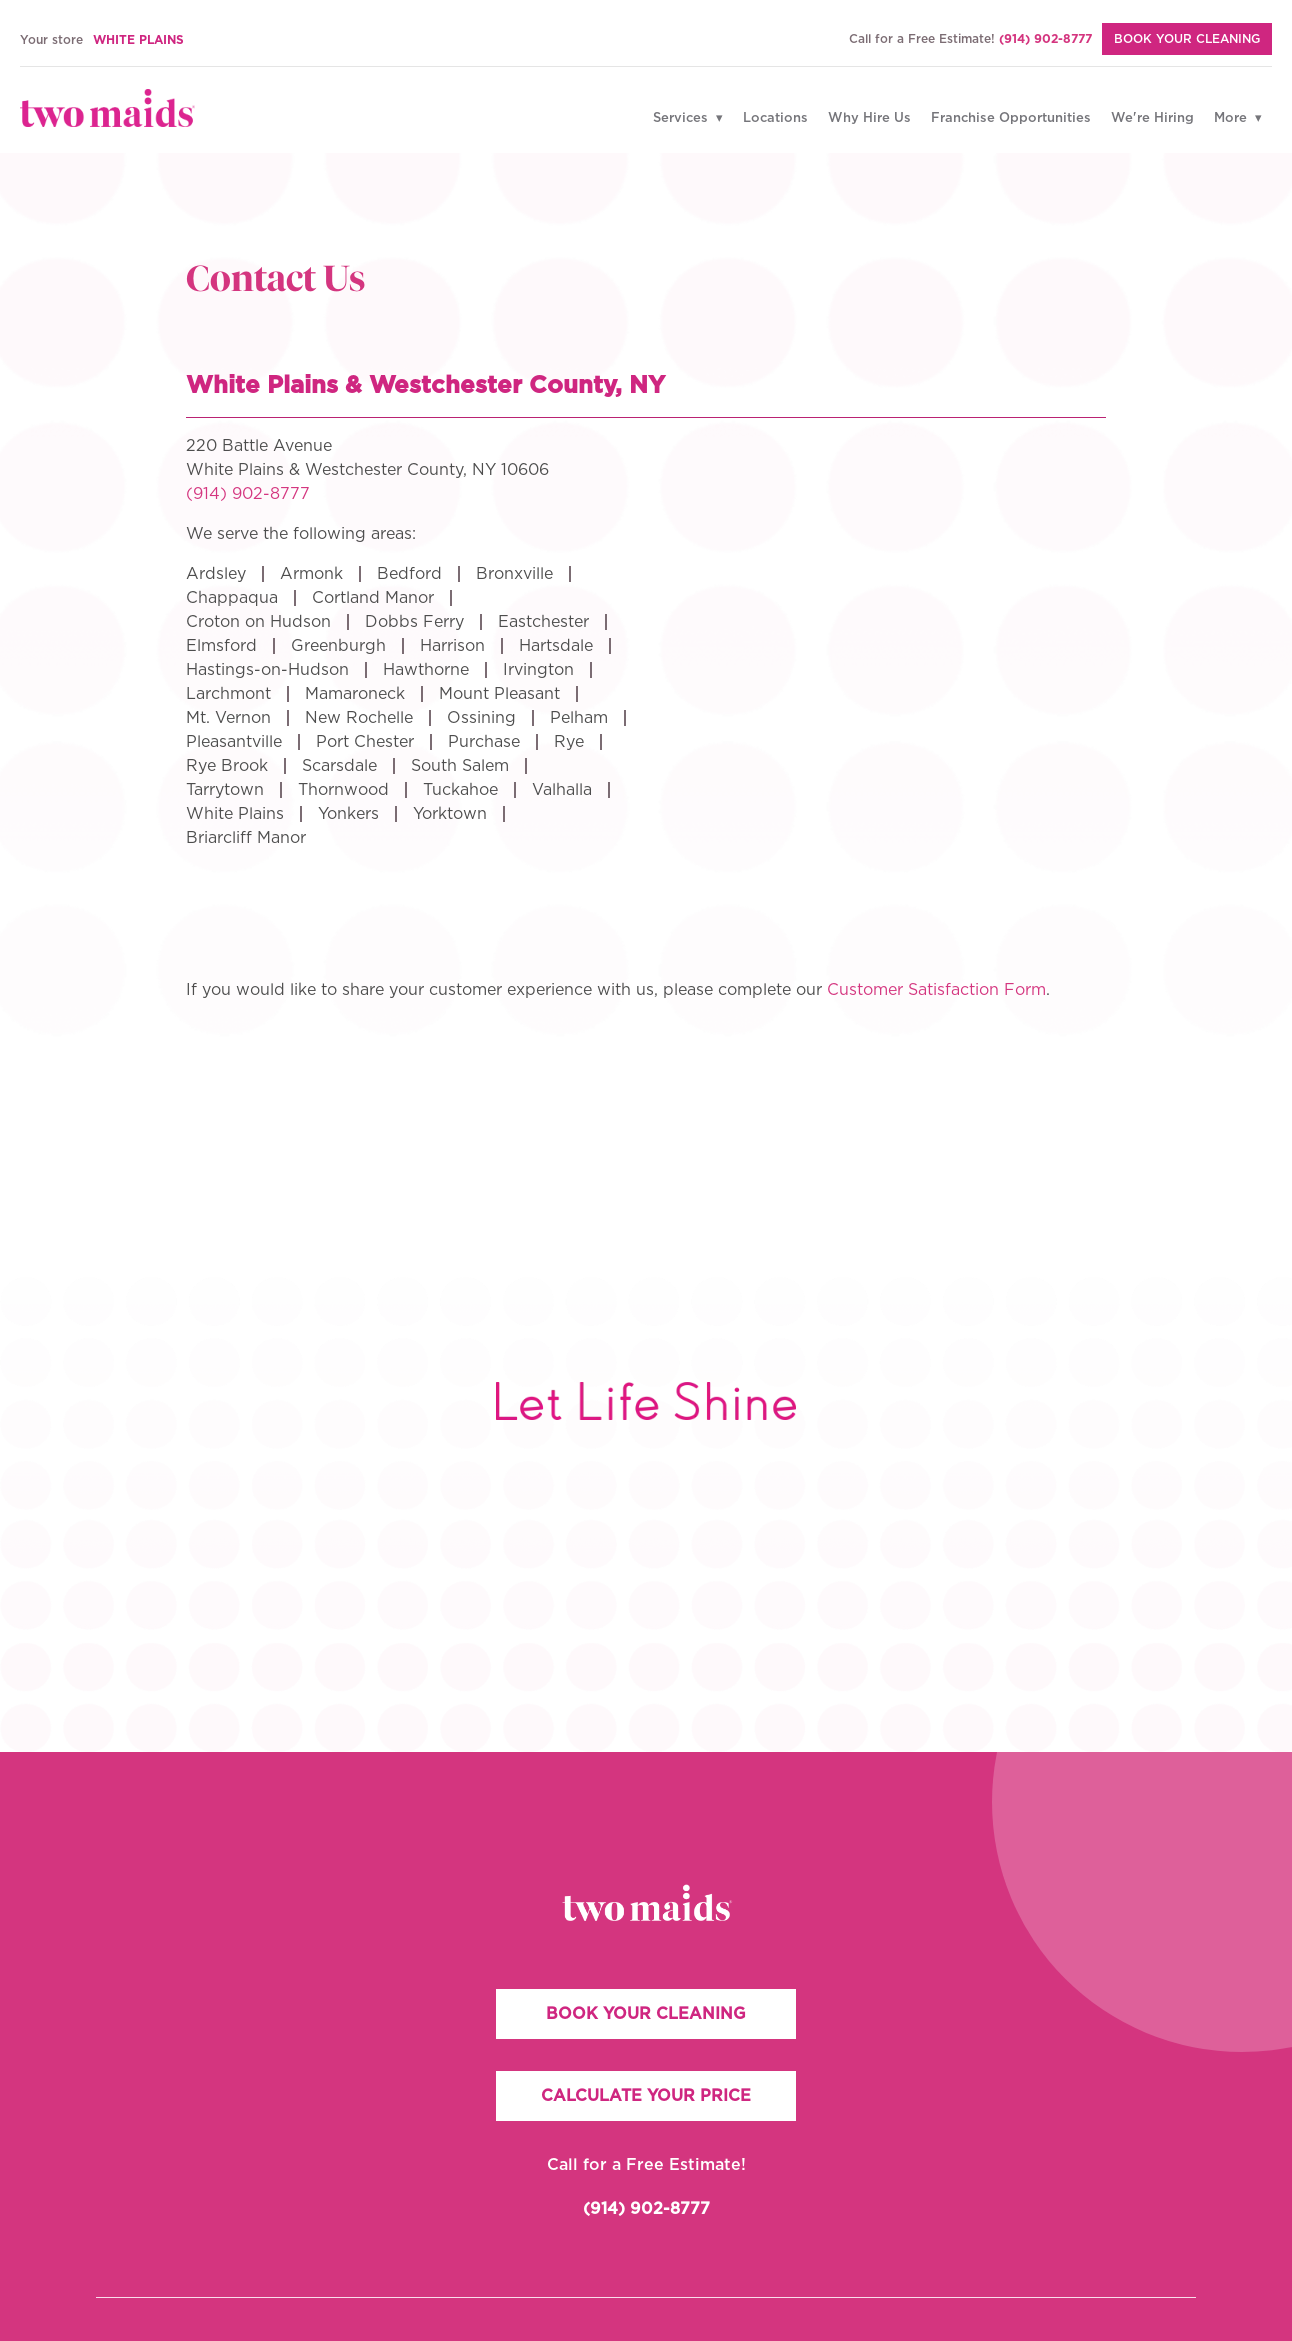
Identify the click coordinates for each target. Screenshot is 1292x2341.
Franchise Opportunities (1011, 118)
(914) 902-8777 (1045, 39)
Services (682, 118)
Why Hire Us (869, 118)
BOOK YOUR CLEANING (646, 2014)
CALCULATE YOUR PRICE (646, 2096)
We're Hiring (1152, 118)
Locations (775, 118)
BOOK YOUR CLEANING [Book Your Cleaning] (1187, 39)
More (1232, 118)
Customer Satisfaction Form (936, 990)
